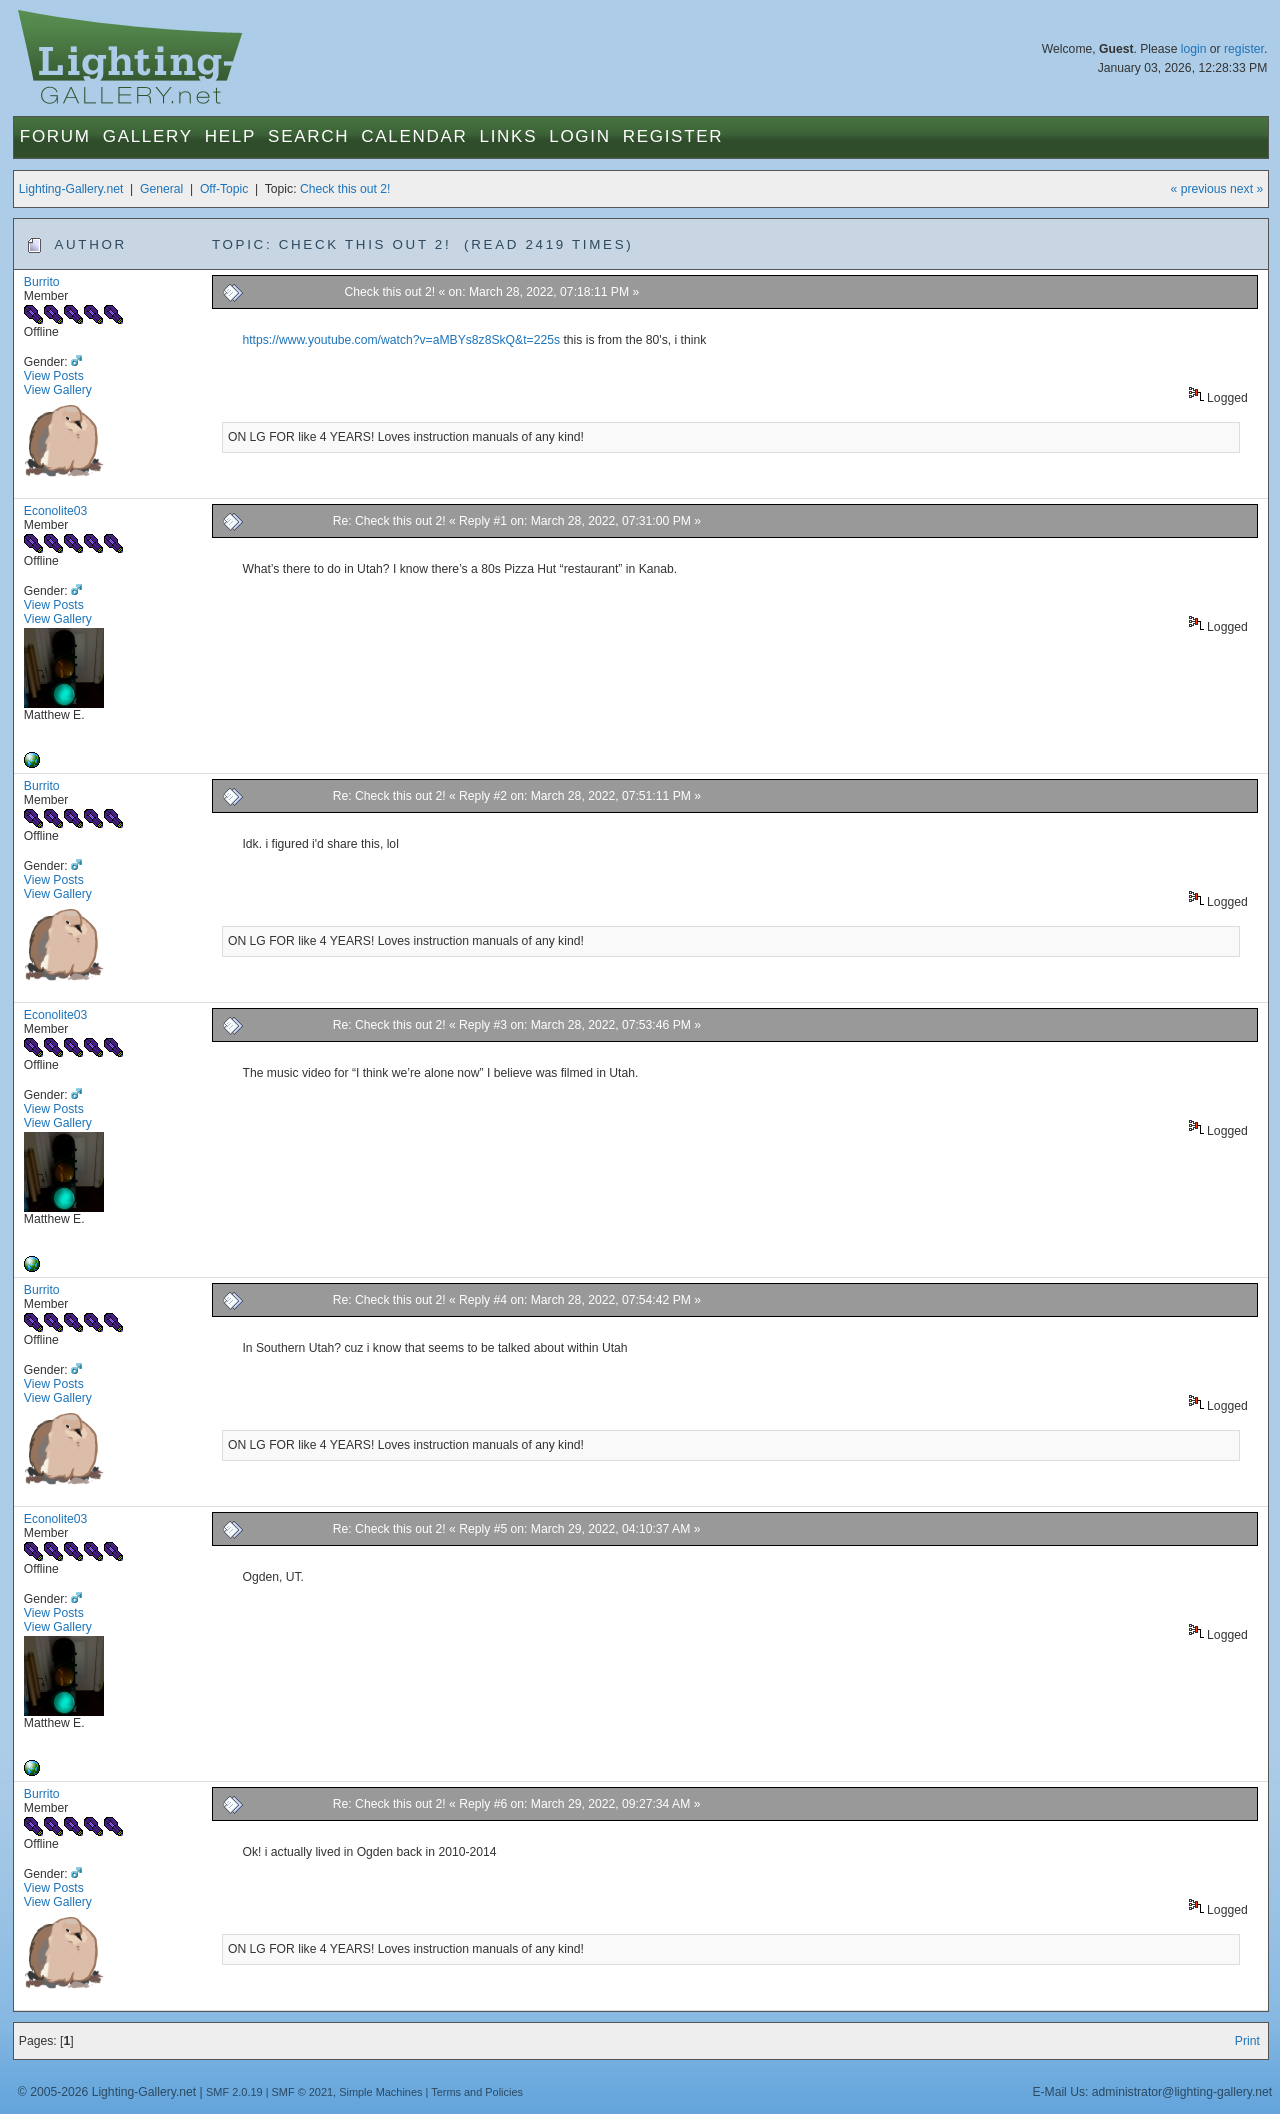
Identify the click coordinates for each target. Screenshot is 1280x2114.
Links (509, 136)
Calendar (414, 136)
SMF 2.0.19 (234, 2092)
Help (230, 136)
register (1244, 49)
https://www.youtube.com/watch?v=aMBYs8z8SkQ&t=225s (401, 340)
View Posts (54, 376)
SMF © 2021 (303, 2092)
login (1194, 49)
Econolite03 (56, 511)
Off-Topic (224, 189)
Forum (55, 136)
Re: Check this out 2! (389, 521)
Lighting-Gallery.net (71, 189)
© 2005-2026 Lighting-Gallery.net (107, 2092)
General (161, 189)
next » (1246, 189)
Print (1247, 2041)
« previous (1199, 189)
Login (579, 136)
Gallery (148, 136)
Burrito (42, 282)
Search (308, 136)
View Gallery (58, 390)
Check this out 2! (345, 189)
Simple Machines (380, 2092)
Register (673, 136)
